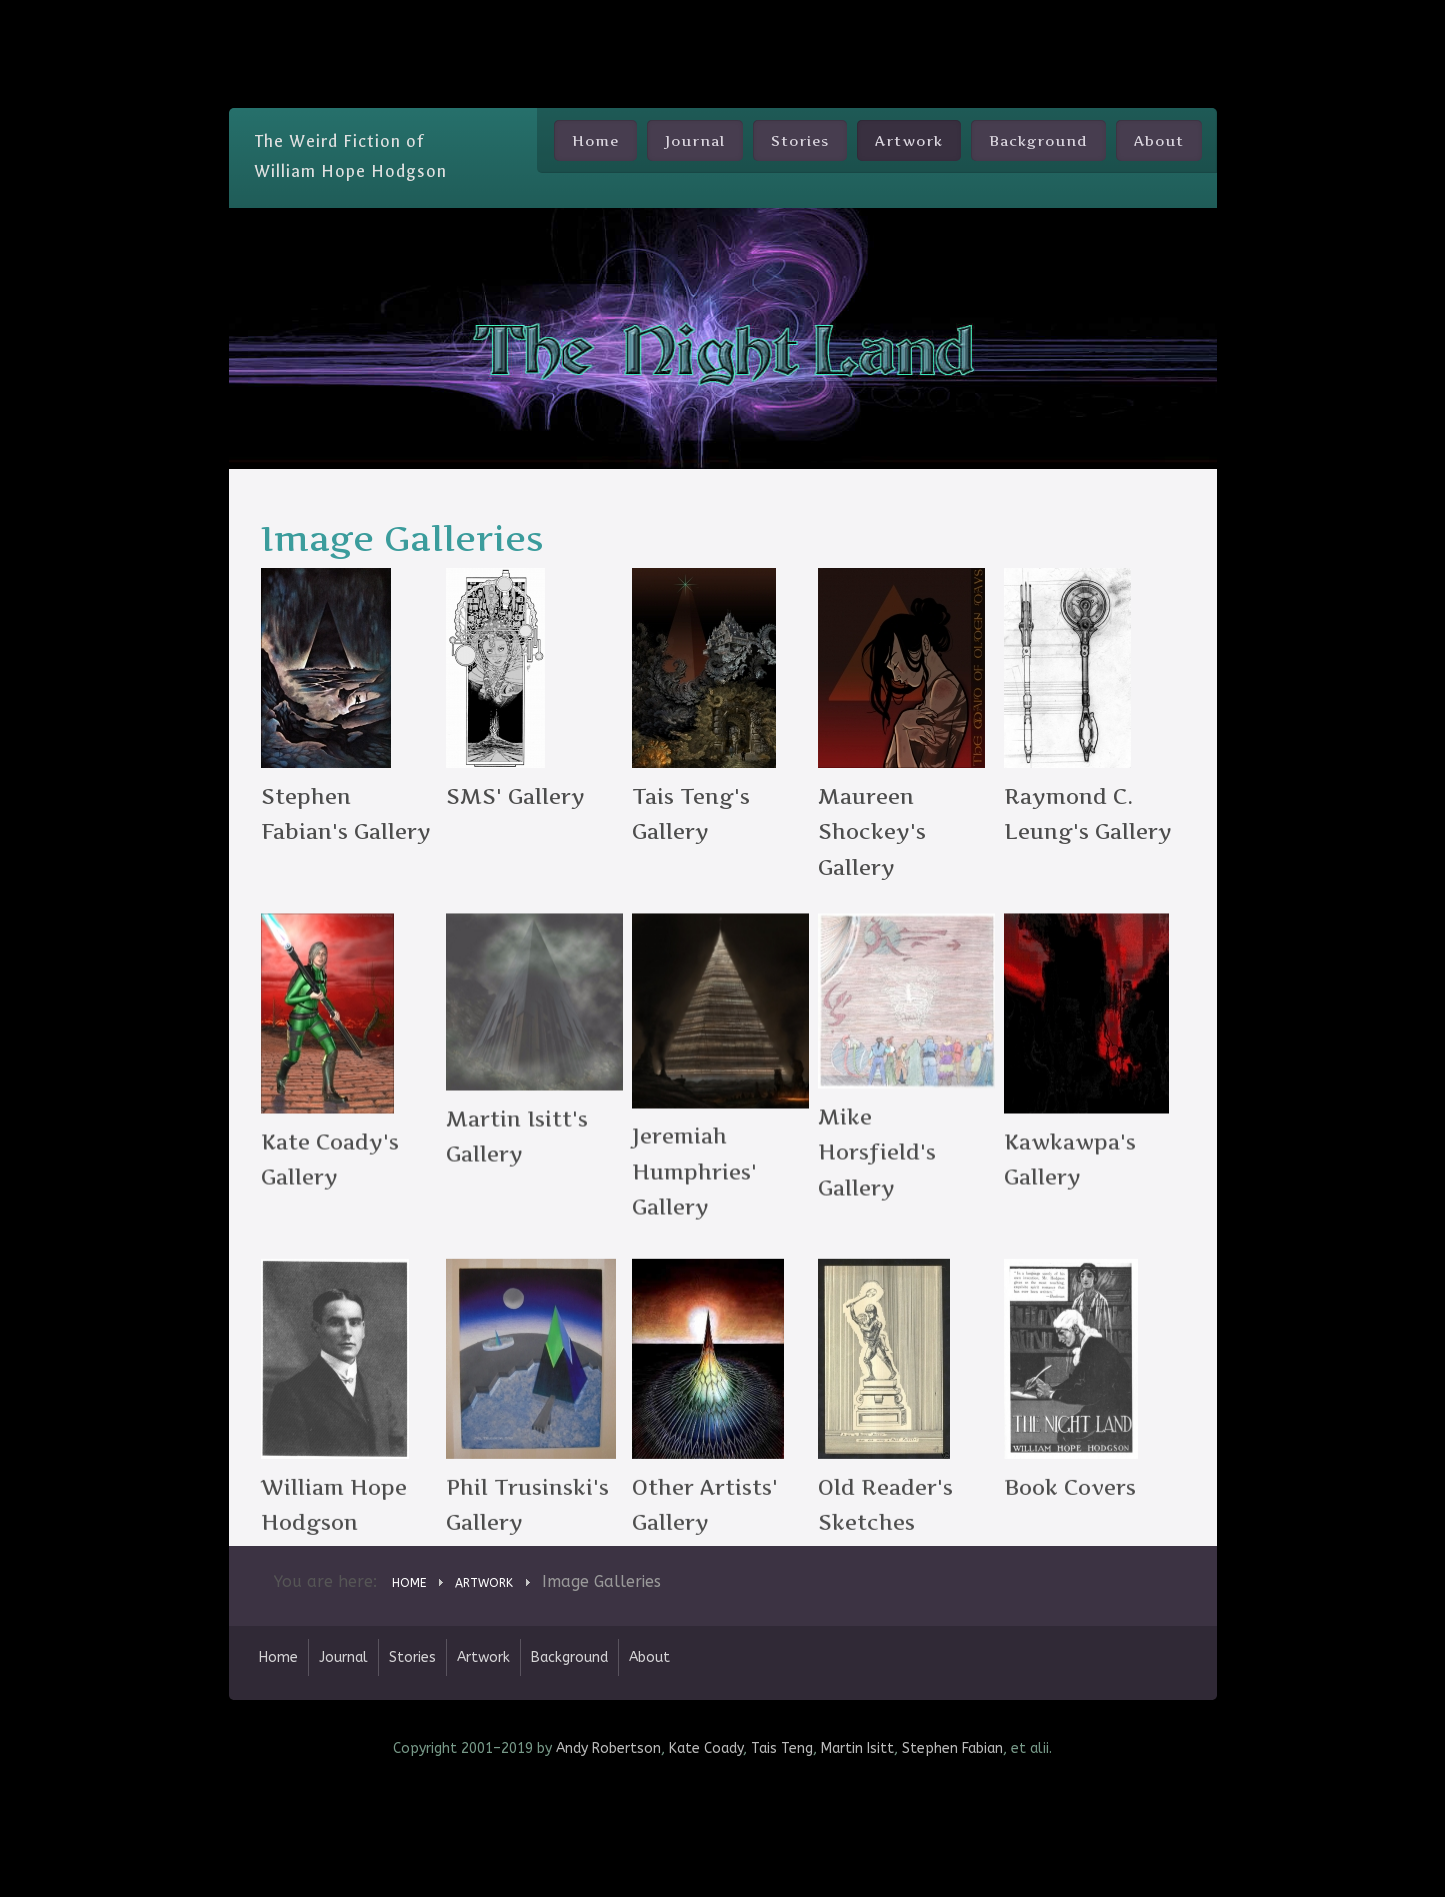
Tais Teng (782, 1850)
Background (1038, 140)
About (1159, 140)
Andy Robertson (608, 1850)
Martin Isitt (857, 1850)
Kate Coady (706, 1850)
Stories (800, 140)
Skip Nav (722, 14)
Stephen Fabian (952, 1850)
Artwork (909, 140)
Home (595, 140)
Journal (695, 140)
